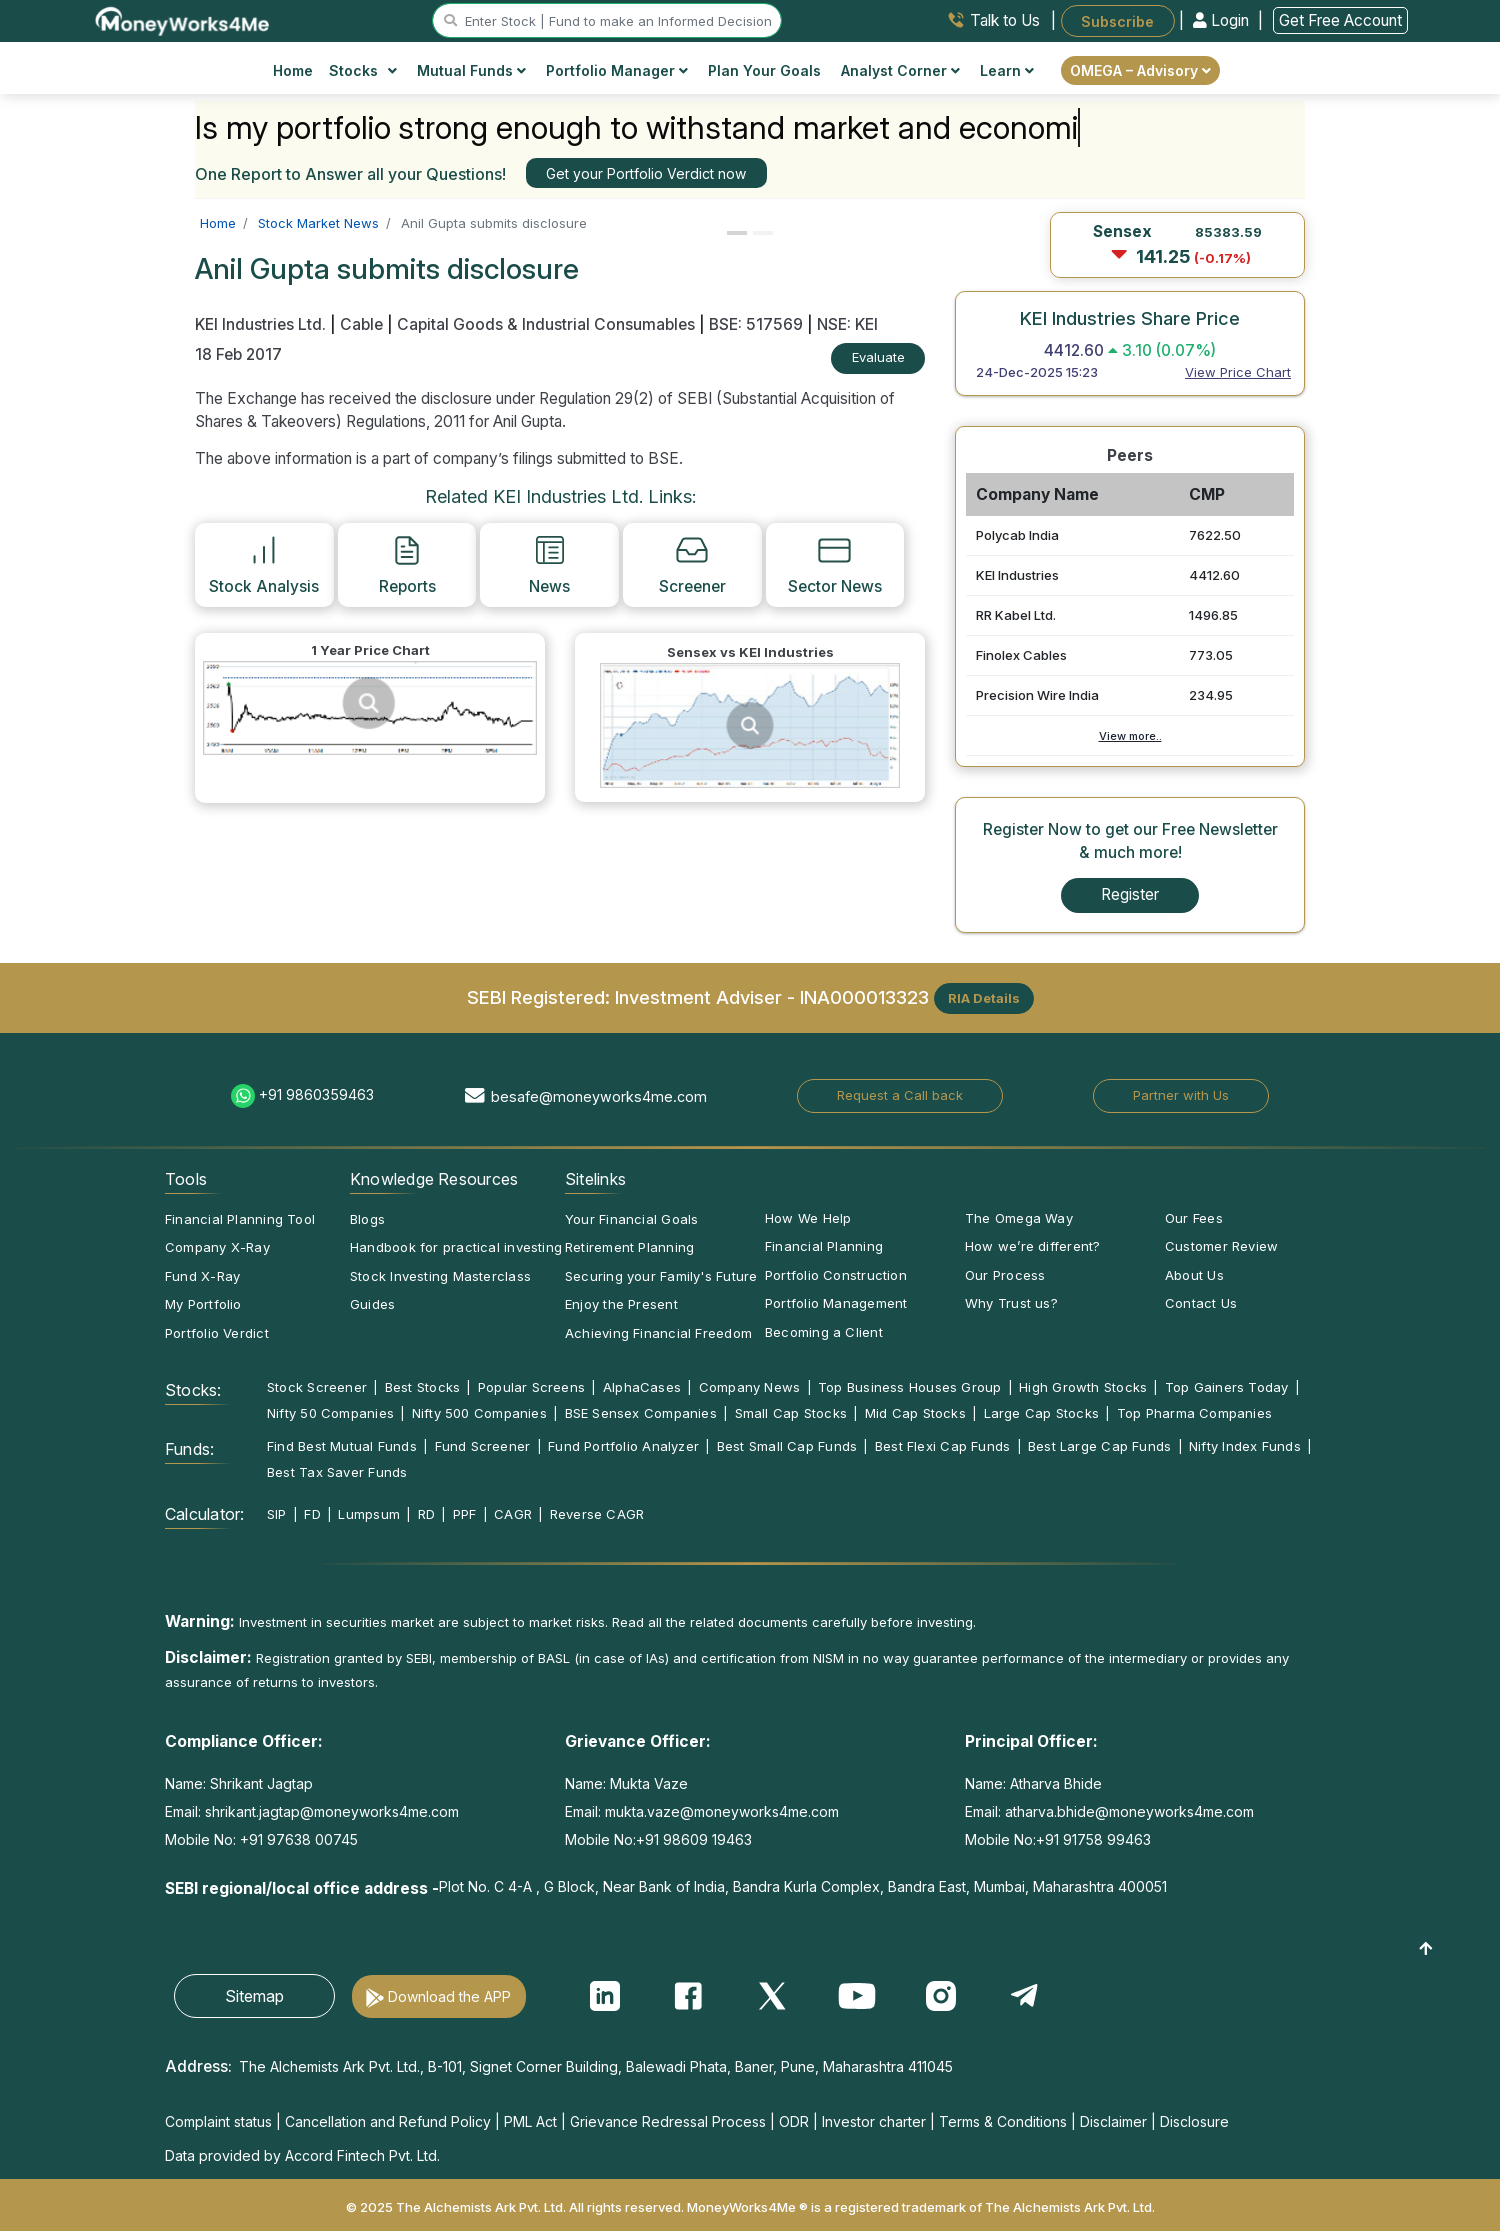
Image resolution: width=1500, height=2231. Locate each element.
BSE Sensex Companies (641, 1413)
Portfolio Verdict (217, 1333)
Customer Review (1221, 1246)
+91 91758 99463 (1093, 1839)
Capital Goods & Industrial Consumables (546, 324)
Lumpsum (369, 1514)
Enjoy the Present (621, 1304)
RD (426, 1514)
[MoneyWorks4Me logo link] (183, 19)
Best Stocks (422, 1387)
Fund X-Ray (202, 1276)
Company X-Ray (217, 1247)
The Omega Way (1019, 1218)
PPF (465, 1514)
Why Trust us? (1011, 1303)
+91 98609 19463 (694, 1839)
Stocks (363, 70)
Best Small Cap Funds (787, 1446)
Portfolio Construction (836, 1275)
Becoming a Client (824, 1332)
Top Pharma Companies (1194, 1413)
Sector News (835, 564)
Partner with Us (1181, 1095)
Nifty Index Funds (1245, 1446)
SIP (277, 1514)
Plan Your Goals (764, 70)
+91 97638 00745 (297, 1839)
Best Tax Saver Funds (337, 1472)
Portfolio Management (836, 1303)
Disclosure (1194, 2121)
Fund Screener (483, 1446)
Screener (692, 564)
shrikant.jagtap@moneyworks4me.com (332, 1811)
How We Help (808, 1218)
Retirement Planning (629, 1247)
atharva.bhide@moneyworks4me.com (1129, 1811)
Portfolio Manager (617, 70)
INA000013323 (864, 996)
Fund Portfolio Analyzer (623, 1446)
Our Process (1005, 1275)
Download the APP (449, 1996)
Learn (1007, 70)
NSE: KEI (847, 324)
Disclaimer (1113, 2121)
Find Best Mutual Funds (342, 1446)
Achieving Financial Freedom (658, 1333)
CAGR (513, 1514)
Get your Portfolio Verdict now (646, 173)
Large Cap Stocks (1042, 1413)
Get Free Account (1340, 20)
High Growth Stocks (1083, 1387)
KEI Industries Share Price (1130, 318)
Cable (361, 324)
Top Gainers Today (1227, 1387)
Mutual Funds (471, 70)
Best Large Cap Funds (1099, 1446)
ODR (794, 2121)
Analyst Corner (900, 70)
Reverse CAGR (597, 1514)
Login (1223, 20)
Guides (372, 1304)
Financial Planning (824, 1246)
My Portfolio (203, 1304)
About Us (1194, 1275)
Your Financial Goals (631, 1219)
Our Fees (1194, 1218)
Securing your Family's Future (661, 1276)
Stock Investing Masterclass (440, 1276)
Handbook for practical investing (456, 1247)
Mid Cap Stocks (915, 1413)
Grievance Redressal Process (668, 2121)
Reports (407, 564)
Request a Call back (900, 1095)
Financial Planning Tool (240, 1219)
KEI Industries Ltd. (262, 324)
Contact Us (1201, 1303)
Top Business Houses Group (910, 1387)
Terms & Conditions (1003, 2121)
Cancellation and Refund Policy (388, 2121)
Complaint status (218, 2121)
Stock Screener (317, 1387)
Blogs (367, 1219)
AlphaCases (642, 1387)
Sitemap (254, 1996)
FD (312, 1514)
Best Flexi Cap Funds (942, 1446)
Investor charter (874, 2121)
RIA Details (984, 998)
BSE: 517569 (756, 324)
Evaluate (878, 357)
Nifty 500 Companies (479, 1413)
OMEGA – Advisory (1140, 70)
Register (1130, 894)
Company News (750, 1387)
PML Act (530, 2121)
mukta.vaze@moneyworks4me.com (722, 1811)
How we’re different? (1032, 1246)
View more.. (1130, 736)
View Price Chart (1238, 372)
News (549, 564)
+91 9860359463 (316, 1094)
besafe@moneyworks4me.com (599, 1096)
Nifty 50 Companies (330, 1413)
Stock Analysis (264, 564)
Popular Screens (531, 1387)
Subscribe (1117, 20)
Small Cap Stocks (791, 1413)
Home (293, 70)
